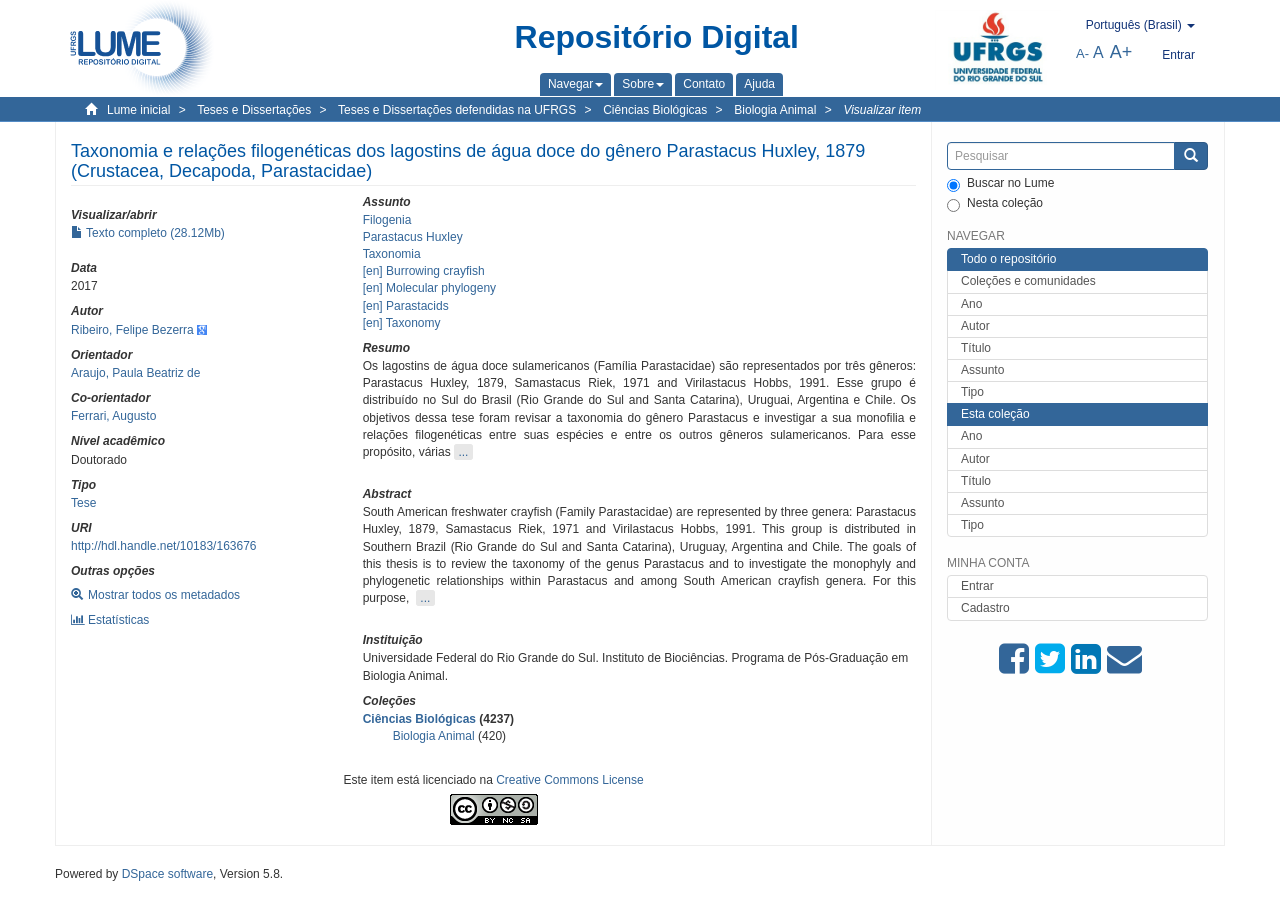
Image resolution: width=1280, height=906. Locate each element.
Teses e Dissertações (254, 110)
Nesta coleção (995, 204)
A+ (1121, 52)
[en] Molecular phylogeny (429, 288)
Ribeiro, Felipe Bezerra (132, 330)
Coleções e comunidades (1028, 281)
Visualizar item (882, 110)
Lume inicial (138, 110)
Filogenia (387, 220)
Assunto (982, 370)
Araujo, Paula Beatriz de (135, 373)
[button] (575, 84)
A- (1082, 53)
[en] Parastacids (406, 306)
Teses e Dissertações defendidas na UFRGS (457, 110)
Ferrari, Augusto (113, 416)
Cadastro (985, 608)
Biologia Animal (775, 110)
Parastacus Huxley (413, 237)
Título (976, 348)
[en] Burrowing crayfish (424, 271)
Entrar (977, 586)
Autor (975, 326)
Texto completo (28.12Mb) (148, 233)
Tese (83, 503)
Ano (971, 304)
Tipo (972, 392)
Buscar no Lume (1000, 184)
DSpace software (167, 874)
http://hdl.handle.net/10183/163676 (164, 546)
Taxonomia (392, 254)
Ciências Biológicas (655, 110)
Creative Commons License (569, 780)
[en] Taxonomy (402, 323)
